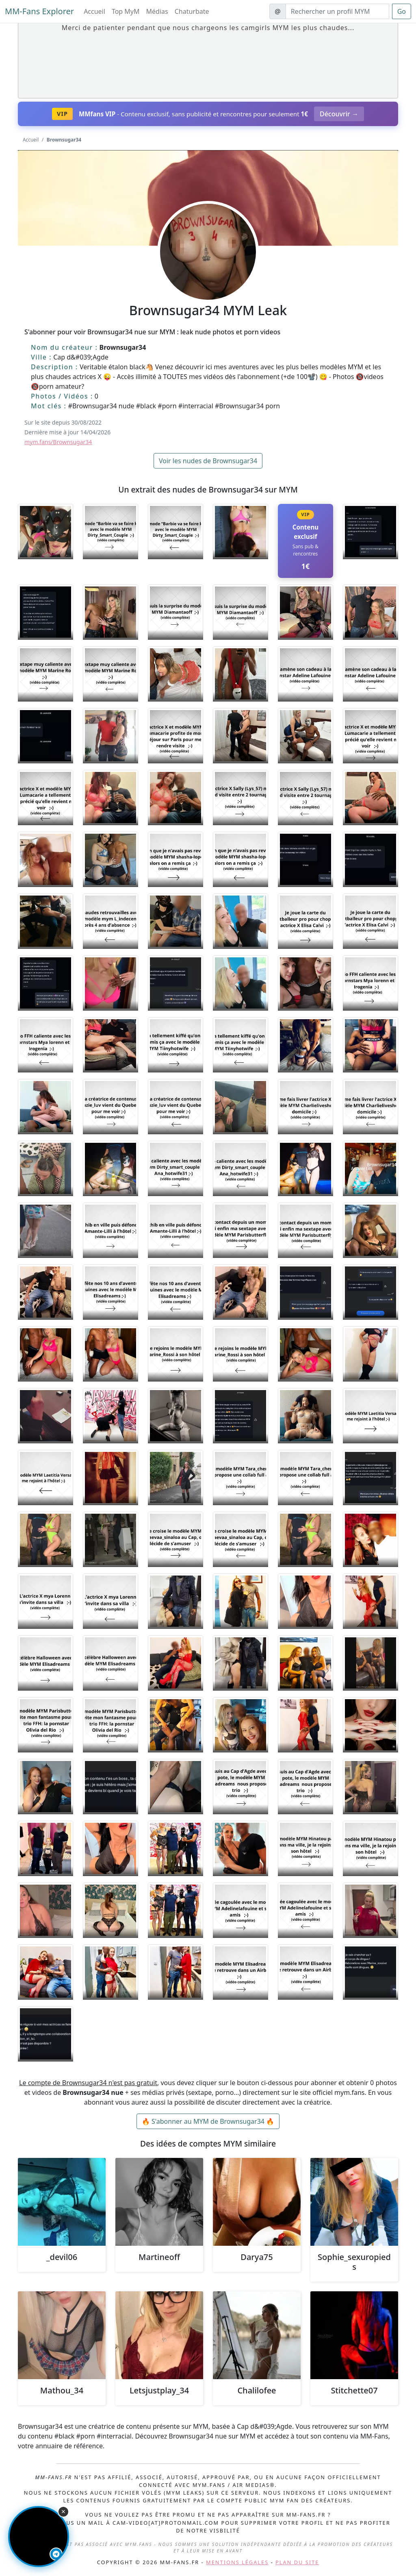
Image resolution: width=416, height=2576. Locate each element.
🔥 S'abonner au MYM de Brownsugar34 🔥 (208, 2121)
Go (401, 11)
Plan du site (297, 2562)
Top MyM (126, 11)
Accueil (94, 11)
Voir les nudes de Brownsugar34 (208, 460)
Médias (157, 11)
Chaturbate (192, 11)
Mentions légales (237, 2562)
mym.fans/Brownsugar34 (58, 442)
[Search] (337, 11)
